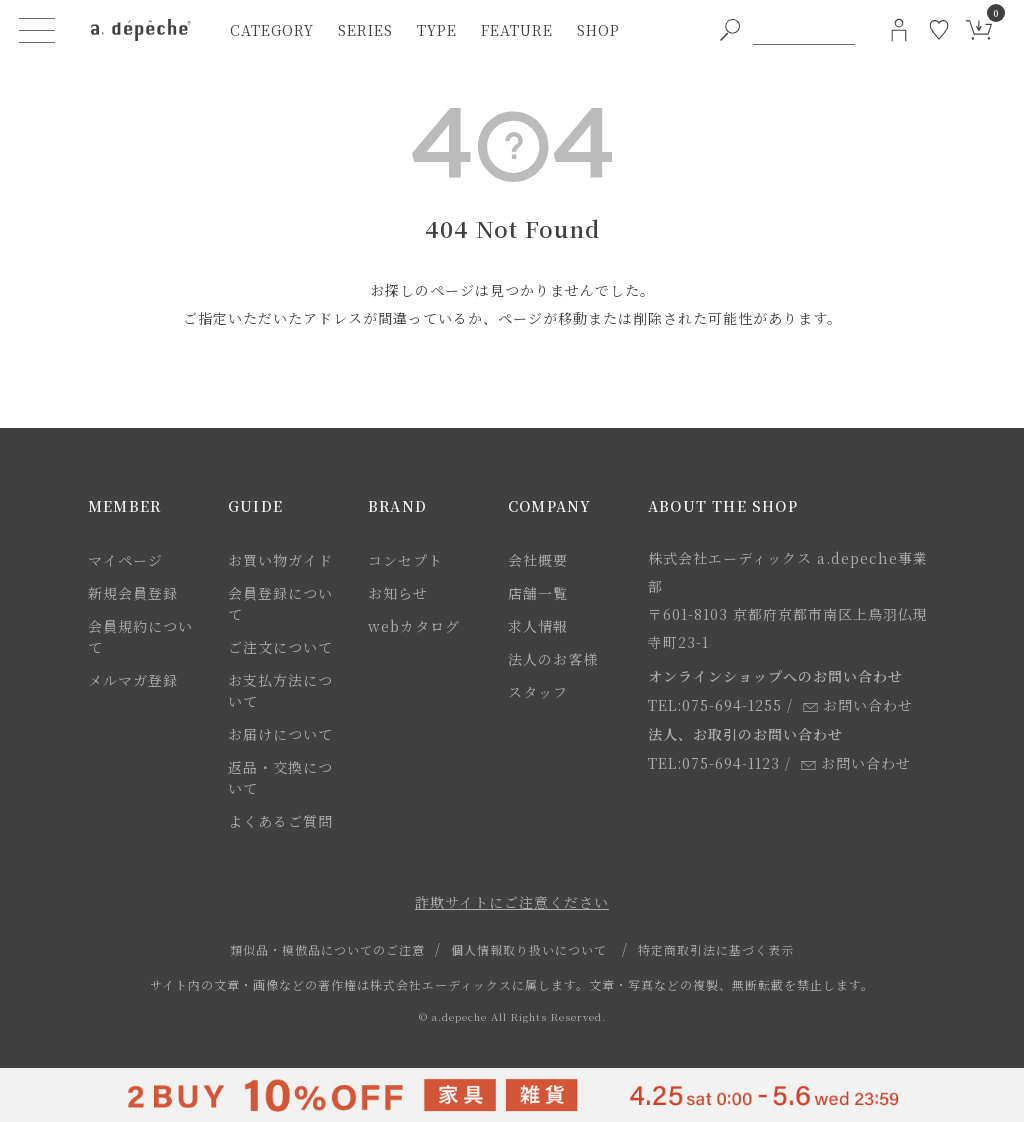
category (272, 30)
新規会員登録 (133, 593)
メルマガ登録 (133, 680)
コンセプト (405, 560)
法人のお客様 (553, 659)
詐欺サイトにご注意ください (512, 902)
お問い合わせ (858, 705)
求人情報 (538, 626)
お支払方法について (280, 690)
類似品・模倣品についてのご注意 (327, 949)
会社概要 (538, 560)
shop (598, 30)
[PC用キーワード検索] (804, 30)
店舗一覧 (538, 593)
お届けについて (280, 734)
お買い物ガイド (280, 560)
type (437, 30)
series (365, 30)
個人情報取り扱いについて (529, 949)
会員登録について (280, 603)
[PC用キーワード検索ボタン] (730, 30)
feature (517, 30)
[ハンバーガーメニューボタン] (37, 30)
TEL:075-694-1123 (714, 763)
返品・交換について (280, 777)
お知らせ (398, 593)
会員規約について (140, 636)
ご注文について (280, 647)
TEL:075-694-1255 (715, 705)
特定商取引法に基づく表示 (716, 949)
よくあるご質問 (280, 821)
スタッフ (538, 692)
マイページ (125, 560)
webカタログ (414, 626)
